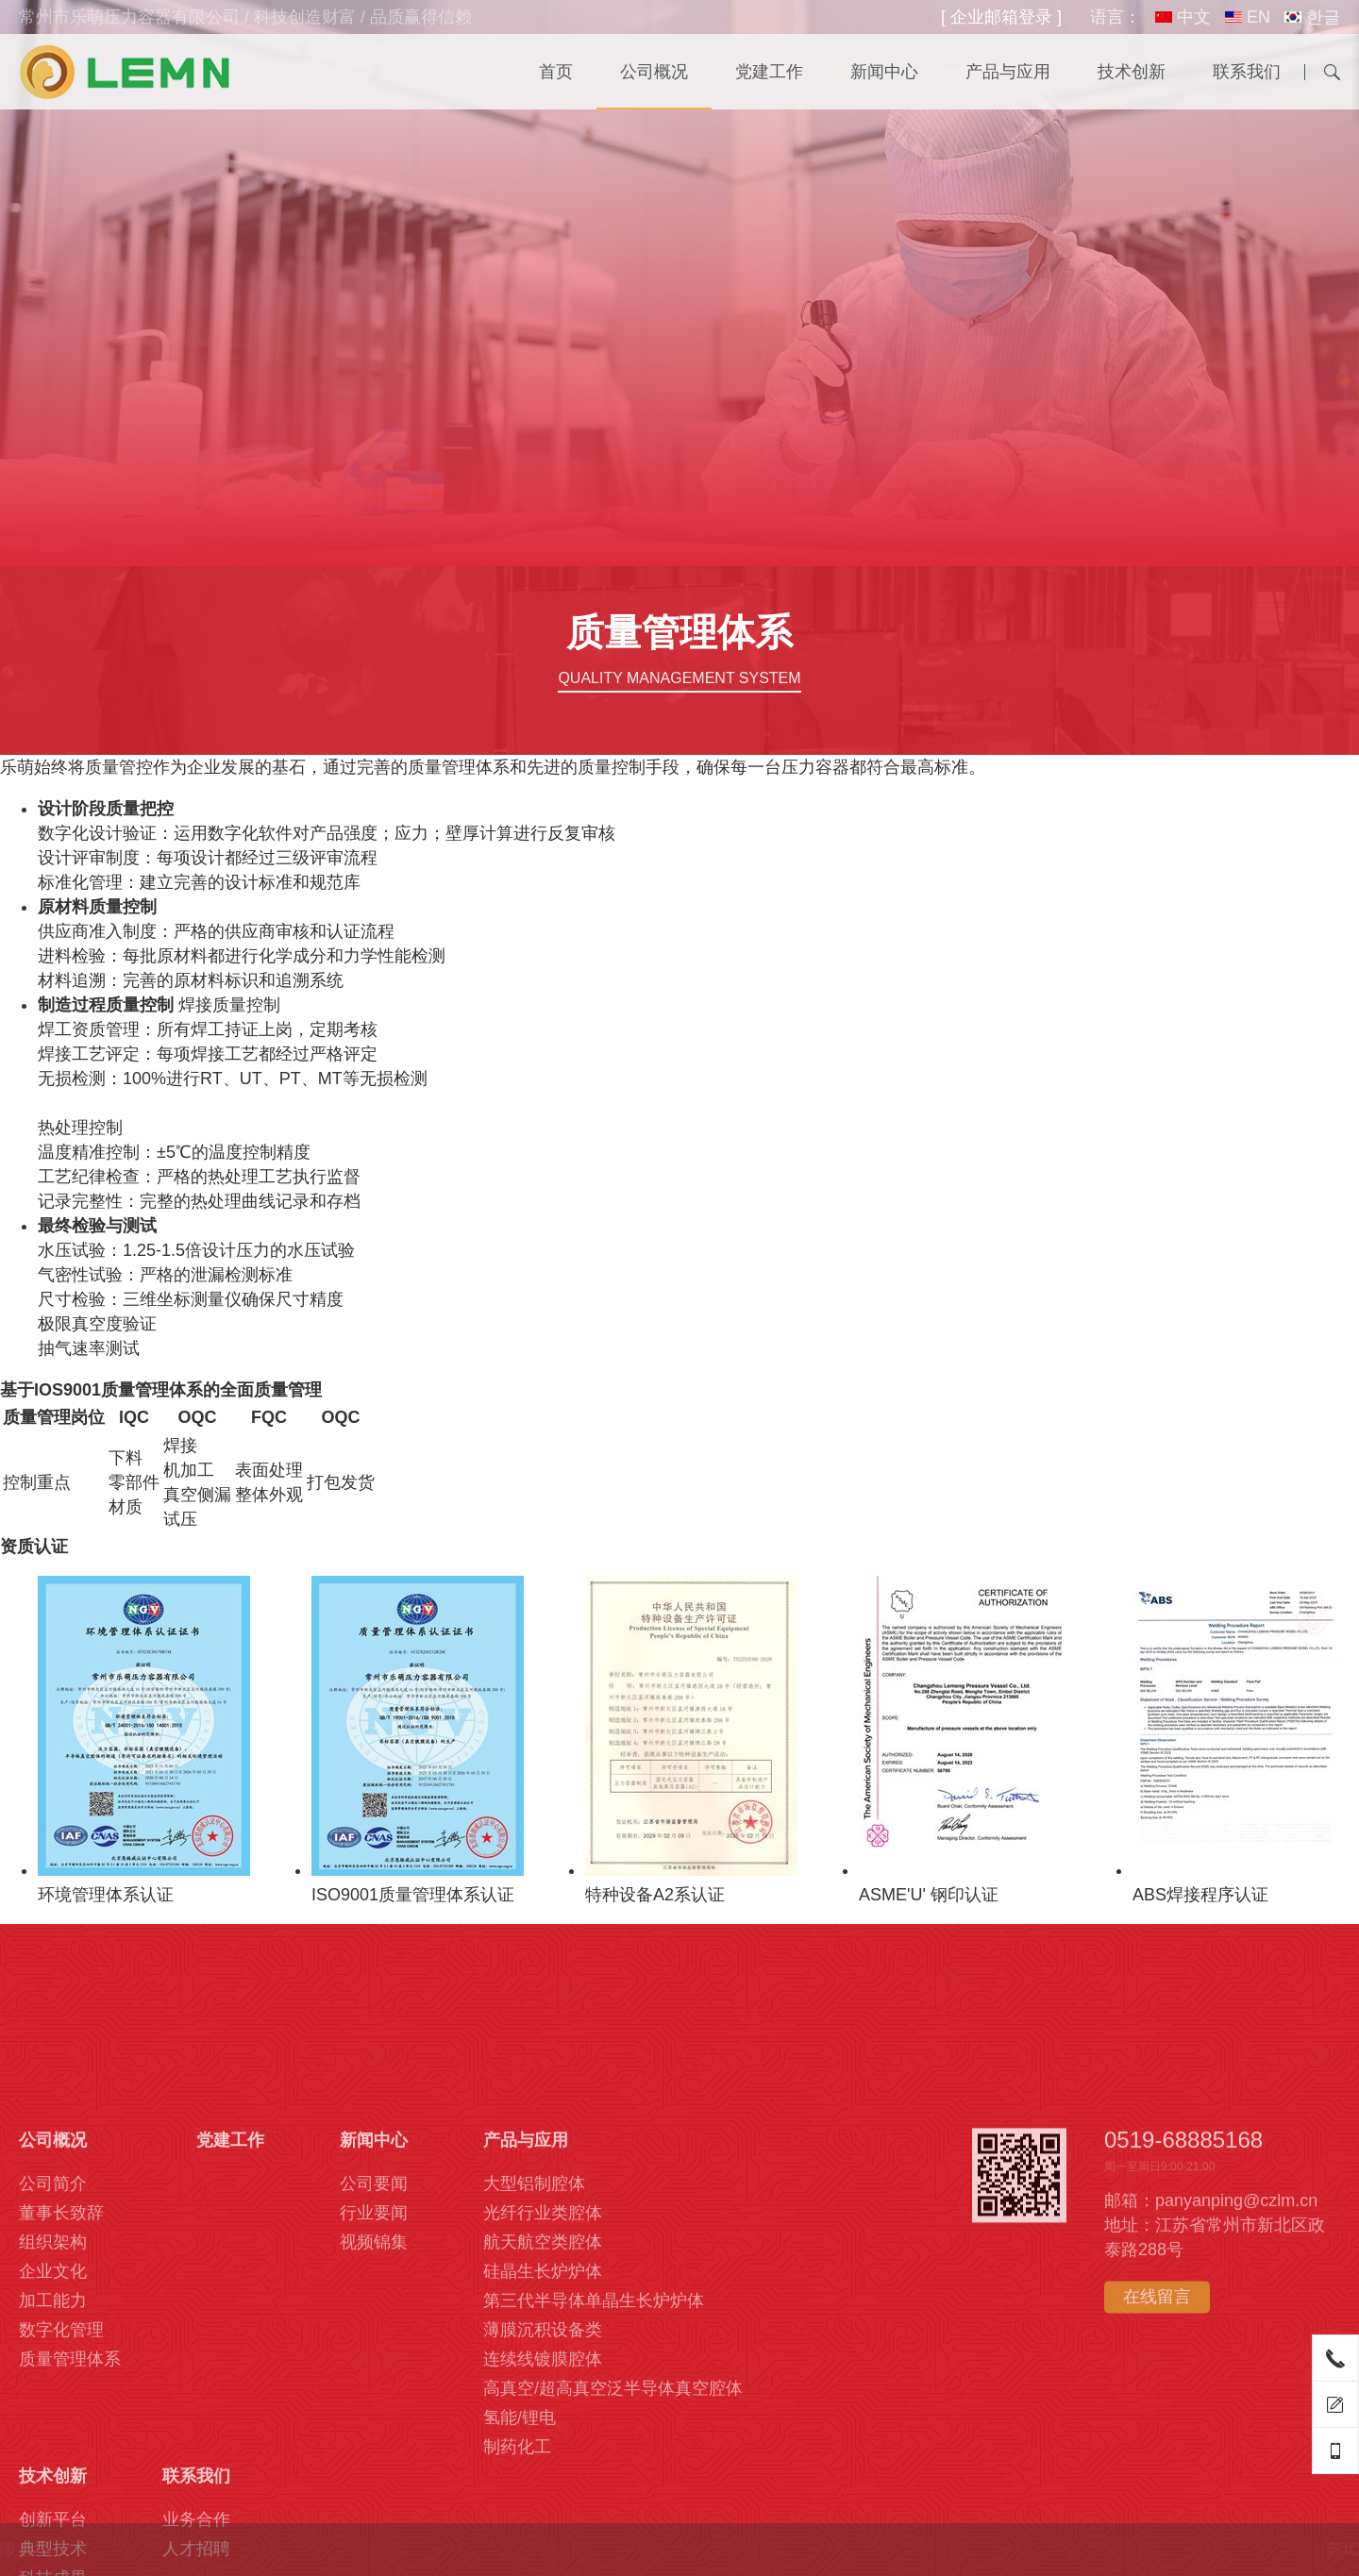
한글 (1312, 17)
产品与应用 (1007, 71)
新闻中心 (884, 71)
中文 (1183, 17)
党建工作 (769, 71)
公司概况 (654, 71)
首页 (556, 71)
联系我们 (1247, 71)
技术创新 (1132, 71)
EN (1247, 17)
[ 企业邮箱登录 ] (1001, 17)
